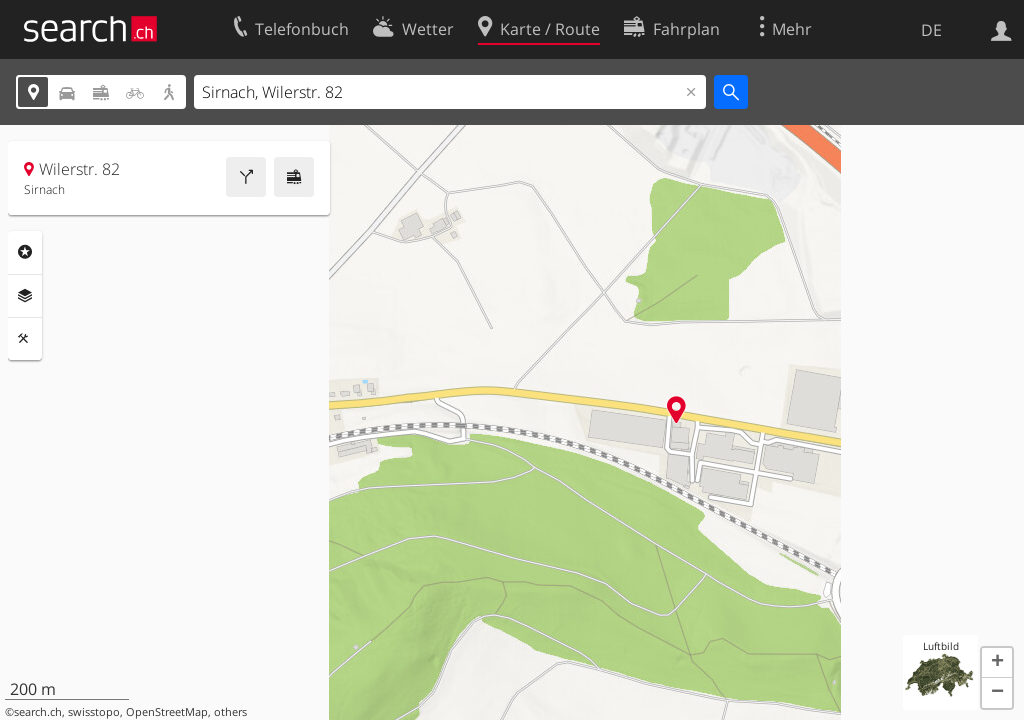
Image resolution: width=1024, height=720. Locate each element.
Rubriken (25, 252)
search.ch (38, 712)
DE (931, 30)
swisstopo (94, 712)
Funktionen (25, 339)
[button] (997, 663)
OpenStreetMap (167, 712)
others (230, 712)
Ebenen (25, 296)
